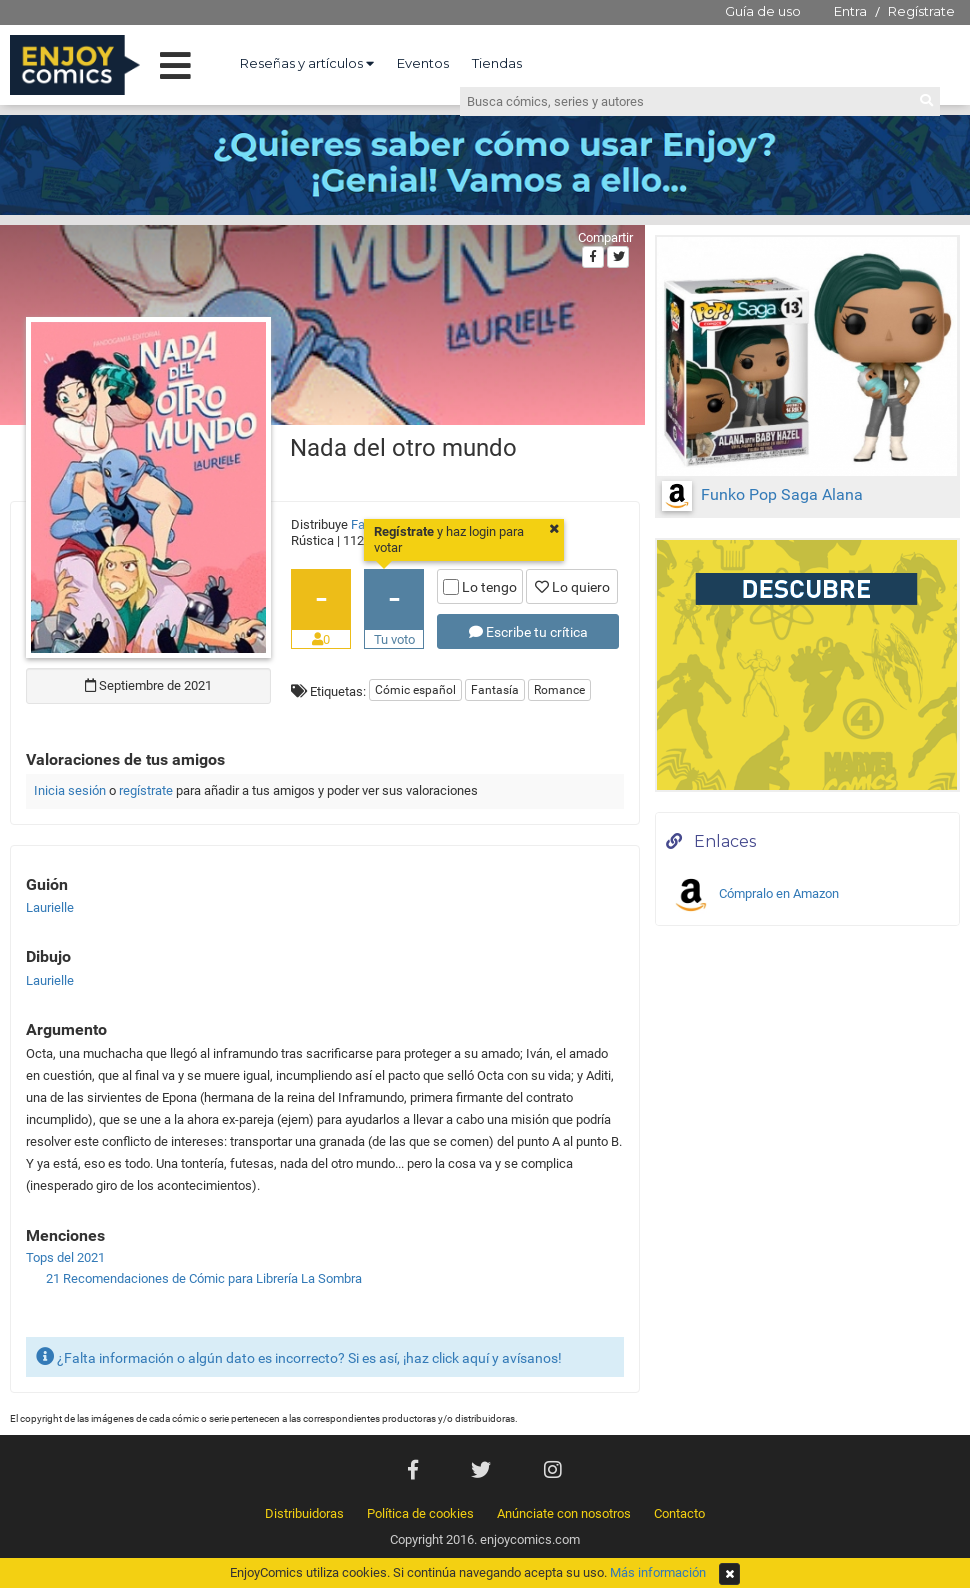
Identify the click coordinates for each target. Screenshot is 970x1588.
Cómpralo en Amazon (755, 895)
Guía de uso (763, 11)
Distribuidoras (304, 1513)
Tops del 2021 (65, 1257)
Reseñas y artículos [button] (307, 63)
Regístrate (921, 11)
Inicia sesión (70, 790)
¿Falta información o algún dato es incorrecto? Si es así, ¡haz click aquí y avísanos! (299, 1356)
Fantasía (495, 690)
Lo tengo (480, 587)
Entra (850, 11)
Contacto (679, 1513)
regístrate (146, 790)
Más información (658, 1572)
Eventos (423, 63)
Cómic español (415, 690)
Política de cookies (420, 1513)
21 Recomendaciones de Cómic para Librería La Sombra (204, 1278)
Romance (559, 690)
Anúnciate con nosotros (564, 1513)
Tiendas (497, 63)
